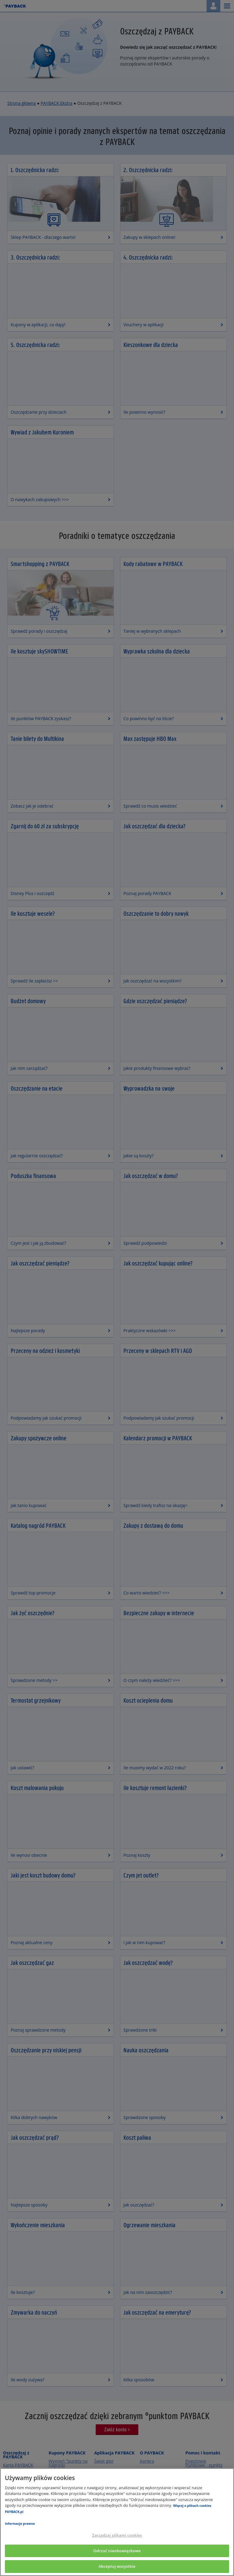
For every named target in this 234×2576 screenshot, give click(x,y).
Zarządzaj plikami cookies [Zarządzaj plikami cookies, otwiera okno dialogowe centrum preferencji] (117, 2535)
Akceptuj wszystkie (117, 2566)
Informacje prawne (20, 2523)
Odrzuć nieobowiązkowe (117, 2550)
